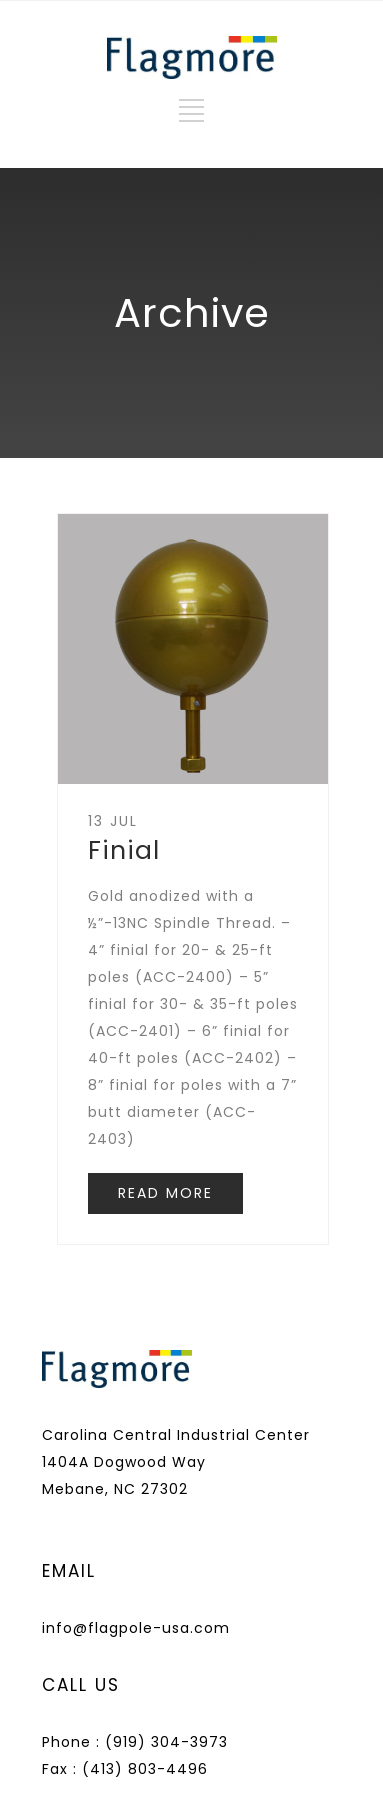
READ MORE (165, 1193)
